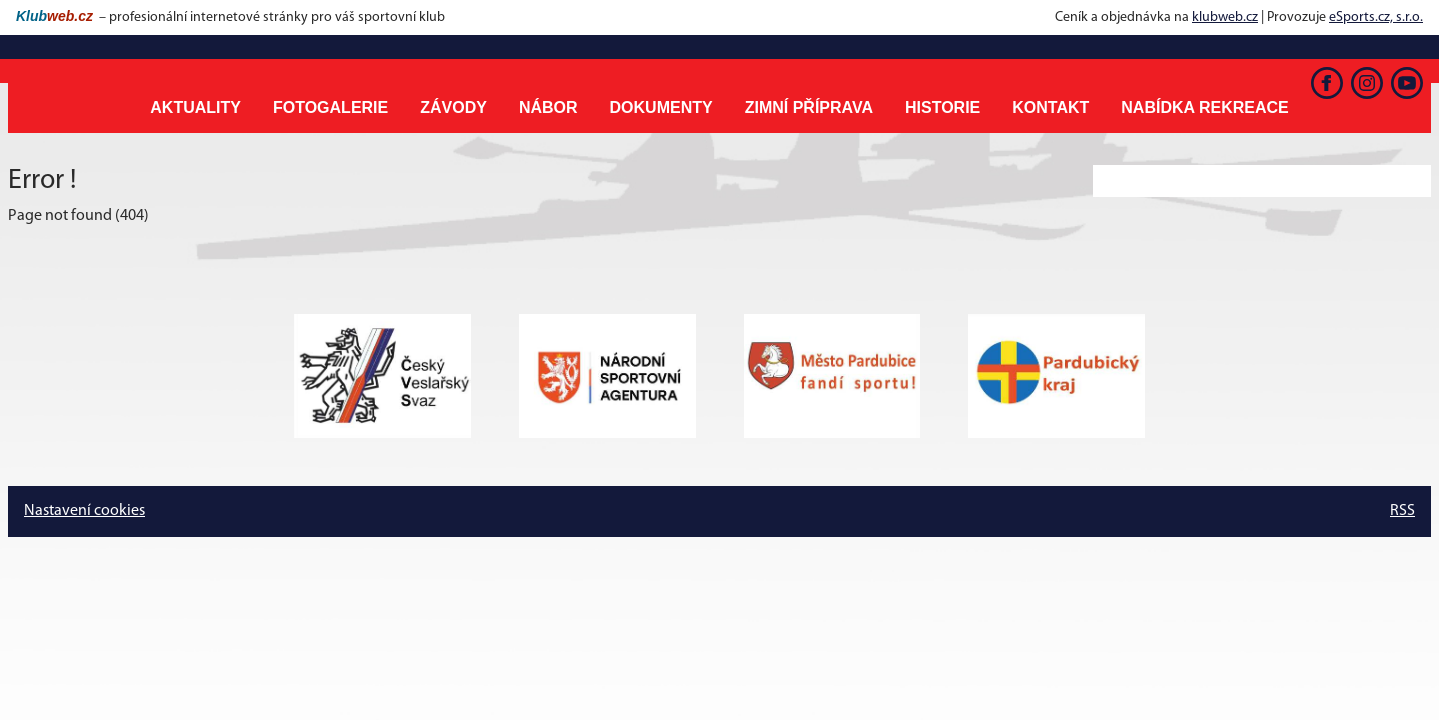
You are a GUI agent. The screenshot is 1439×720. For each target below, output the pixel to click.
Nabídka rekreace (1204, 107)
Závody (453, 107)
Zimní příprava (809, 107)
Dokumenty (661, 107)
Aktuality (195, 107)
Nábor (548, 107)
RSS (1402, 511)
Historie (942, 107)
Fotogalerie (330, 107)
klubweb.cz (1225, 17)
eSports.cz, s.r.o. (1376, 17)
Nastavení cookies (84, 511)
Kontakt (1050, 107)
